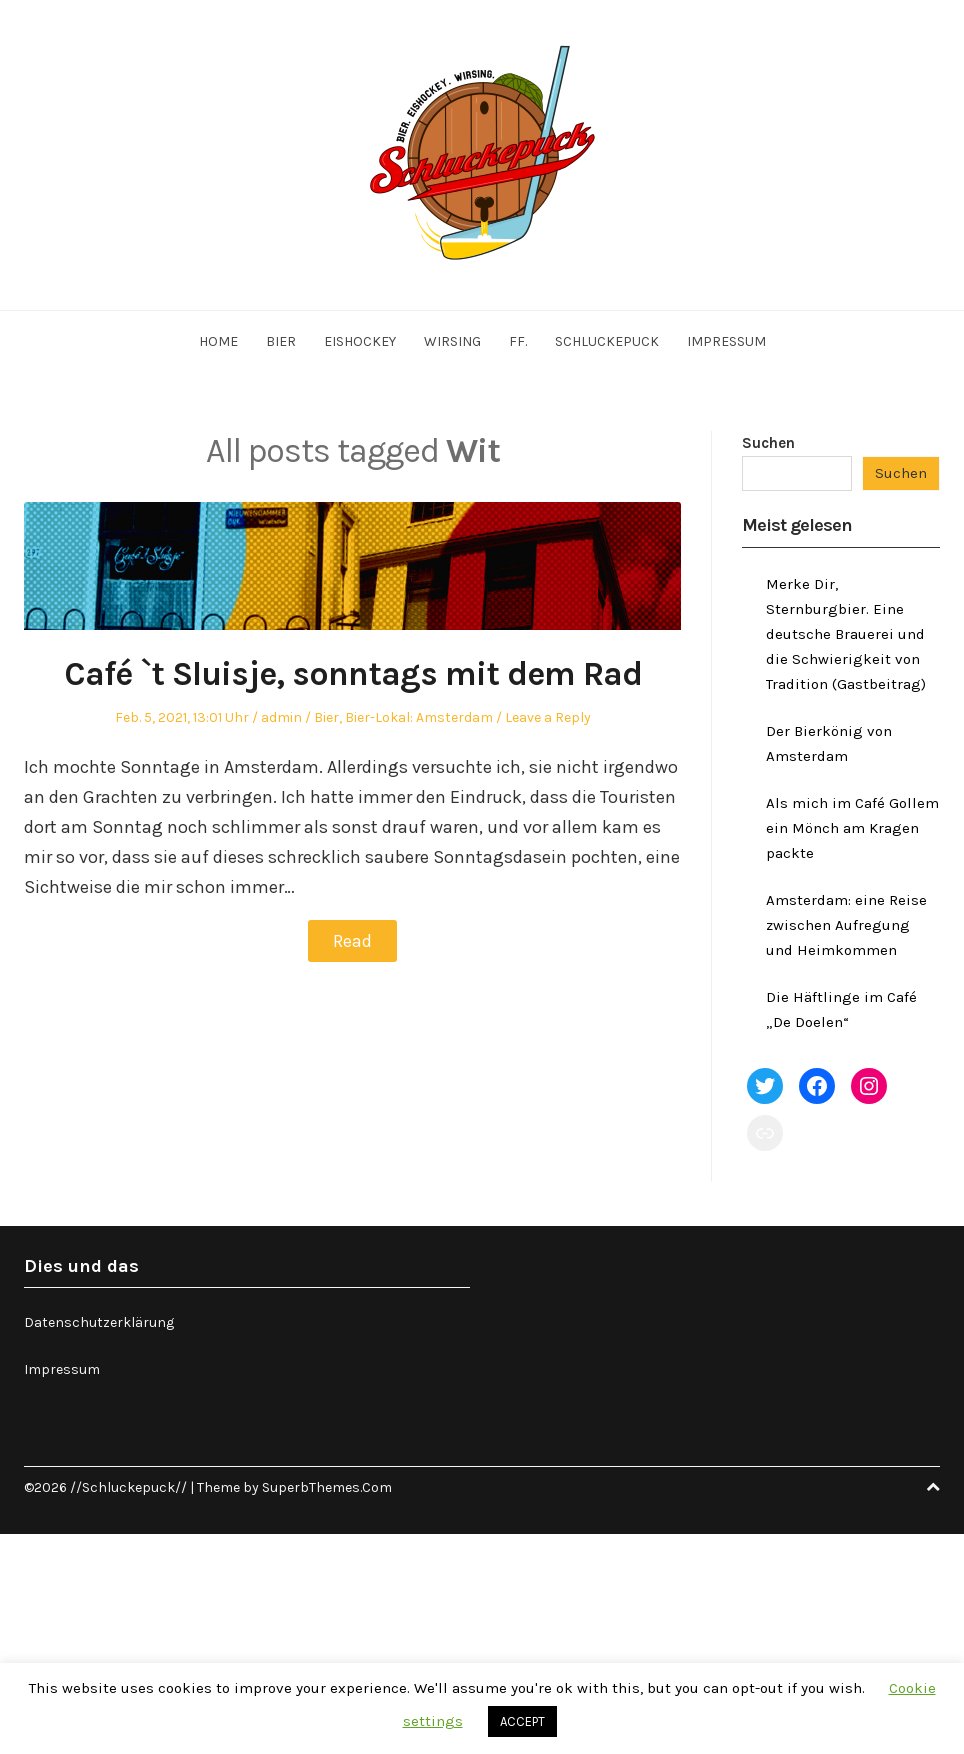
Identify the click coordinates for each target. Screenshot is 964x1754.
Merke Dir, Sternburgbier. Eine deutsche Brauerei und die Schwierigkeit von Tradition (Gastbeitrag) (846, 634)
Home (218, 341)
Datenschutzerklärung (99, 1322)
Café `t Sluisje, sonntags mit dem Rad (353, 674)
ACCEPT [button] (522, 1721)
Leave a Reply (548, 717)
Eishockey (360, 341)
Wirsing (452, 341)
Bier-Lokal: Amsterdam (419, 717)
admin (281, 717)
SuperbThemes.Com (327, 1487)
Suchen (768, 443)
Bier (281, 341)
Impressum (726, 341)
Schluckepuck (607, 341)
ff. (518, 341)
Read (352, 941)
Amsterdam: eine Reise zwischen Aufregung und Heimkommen (846, 925)
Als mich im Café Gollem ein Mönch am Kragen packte (852, 828)
